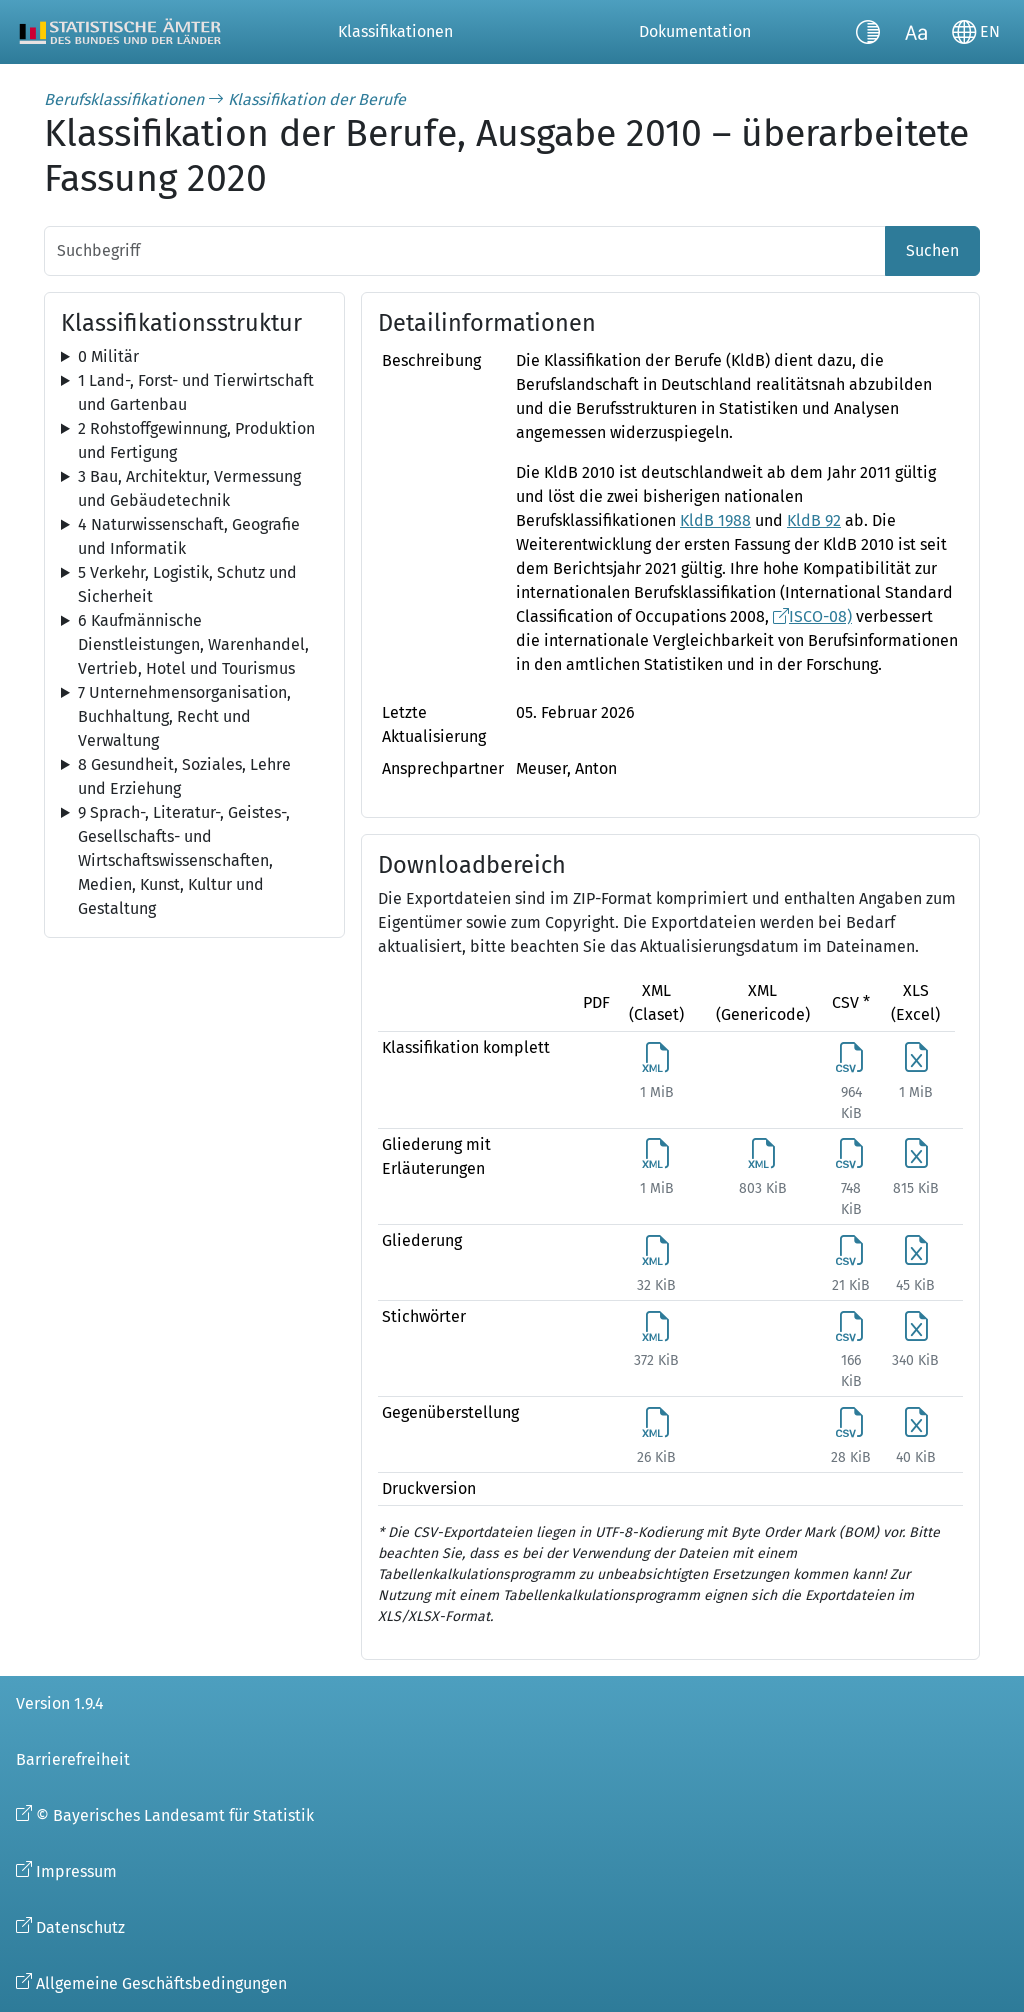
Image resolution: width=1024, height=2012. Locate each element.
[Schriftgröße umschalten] (916, 32)
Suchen (932, 250)
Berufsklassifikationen (124, 99)
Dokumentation (695, 31)
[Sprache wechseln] (976, 32)
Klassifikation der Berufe (317, 99)
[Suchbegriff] (465, 251)
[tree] (194, 357)
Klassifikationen (395, 31)
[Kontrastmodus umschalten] (868, 32)
